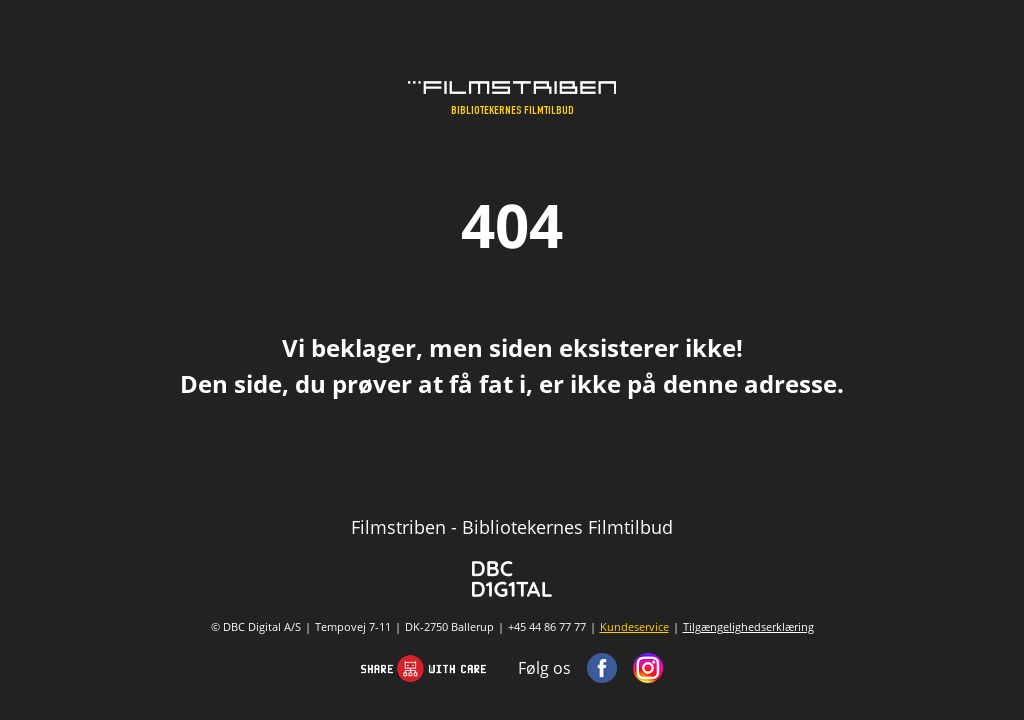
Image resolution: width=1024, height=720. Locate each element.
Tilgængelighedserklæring (748, 626)
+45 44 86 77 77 (547, 626)
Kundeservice (634, 626)
